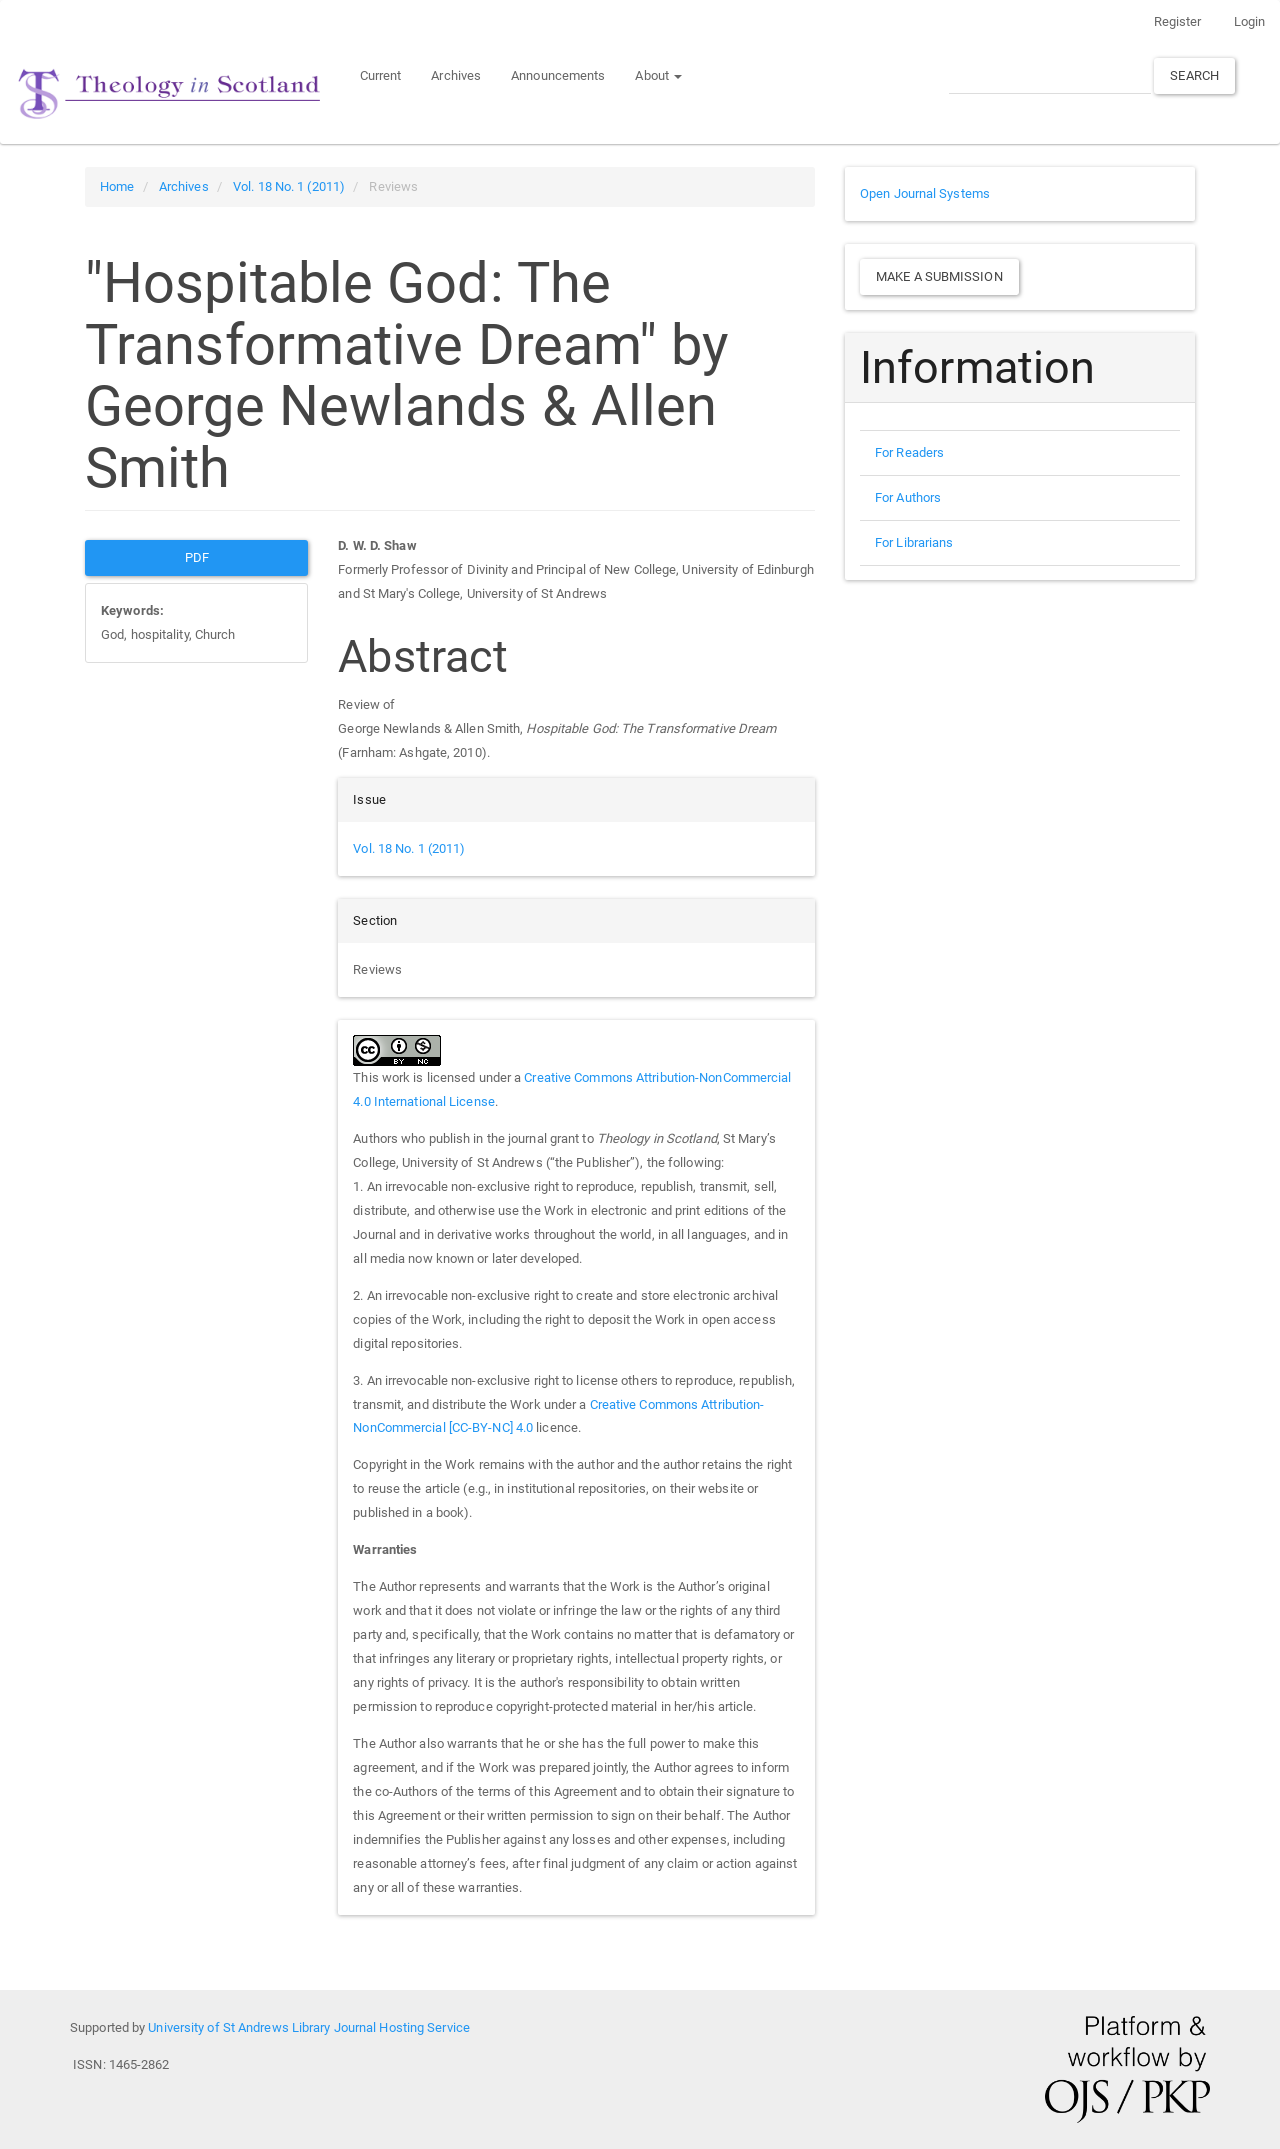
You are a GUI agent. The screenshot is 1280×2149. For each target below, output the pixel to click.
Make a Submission (939, 276)
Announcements (558, 75)
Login (1250, 21)
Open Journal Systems (925, 193)
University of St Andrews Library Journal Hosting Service (309, 2027)
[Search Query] (1050, 75)
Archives (456, 75)
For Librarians (914, 542)
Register (1178, 21)
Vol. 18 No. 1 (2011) (289, 186)
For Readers (909, 452)
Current (381, 75)
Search (1194, 75)
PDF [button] (197, 557)
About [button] (658, 75)
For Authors (908, 497)
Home (117, 186)
